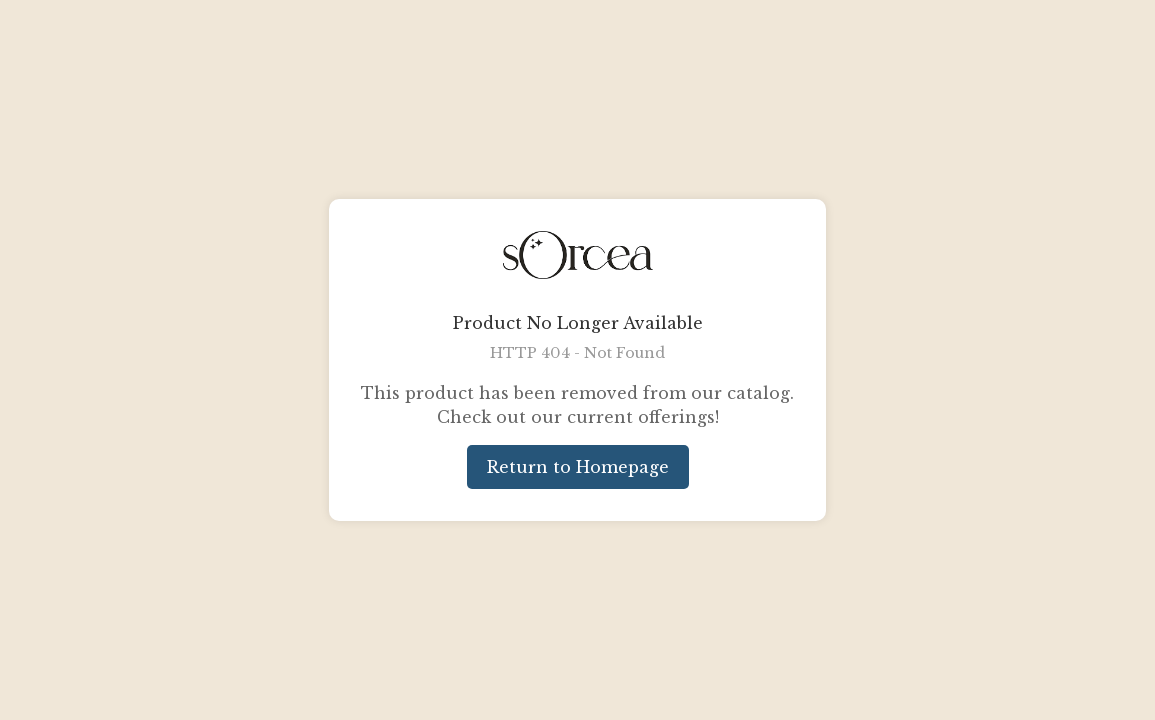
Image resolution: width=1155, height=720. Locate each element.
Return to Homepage (578, 467)
